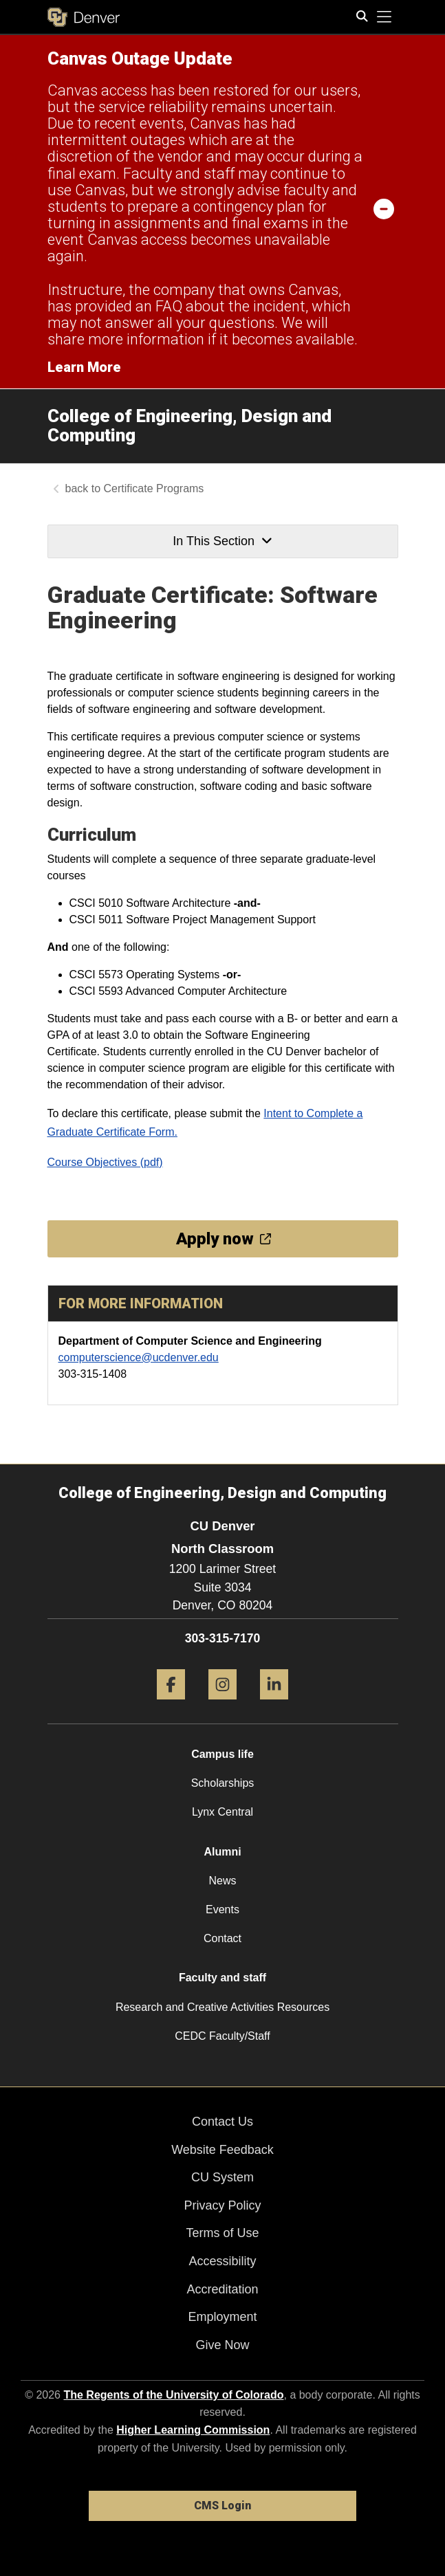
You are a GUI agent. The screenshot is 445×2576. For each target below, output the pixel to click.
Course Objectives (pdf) (105, 1162)
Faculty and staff (222, 1977)
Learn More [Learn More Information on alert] (84, 367)
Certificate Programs (154, 488)
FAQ (168, 306)
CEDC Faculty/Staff (222, 2036)
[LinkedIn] (274, 1704)
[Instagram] (222, 1704)
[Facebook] (170, 1704)
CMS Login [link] (222, 2505)
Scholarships (222, 1783)
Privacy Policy (222, 2205)
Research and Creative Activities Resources (222, 2007)
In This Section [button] (222, 541)
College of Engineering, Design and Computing (189, 426)
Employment (222, 2317)
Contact (222, 1938)
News (222, 1880)
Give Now (222, 2345)
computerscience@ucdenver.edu (138, 1357)
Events (222, 1909)
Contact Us (222, 2121)
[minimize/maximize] (383, 208)
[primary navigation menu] (384, 17)
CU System (222, 2177)
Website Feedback (222, 2150)
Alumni (222, 1852)
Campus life (222, 1754)
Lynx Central (222, 1812)
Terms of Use (222, 2233)
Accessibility (222, 2261)
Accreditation (222, 2289)
